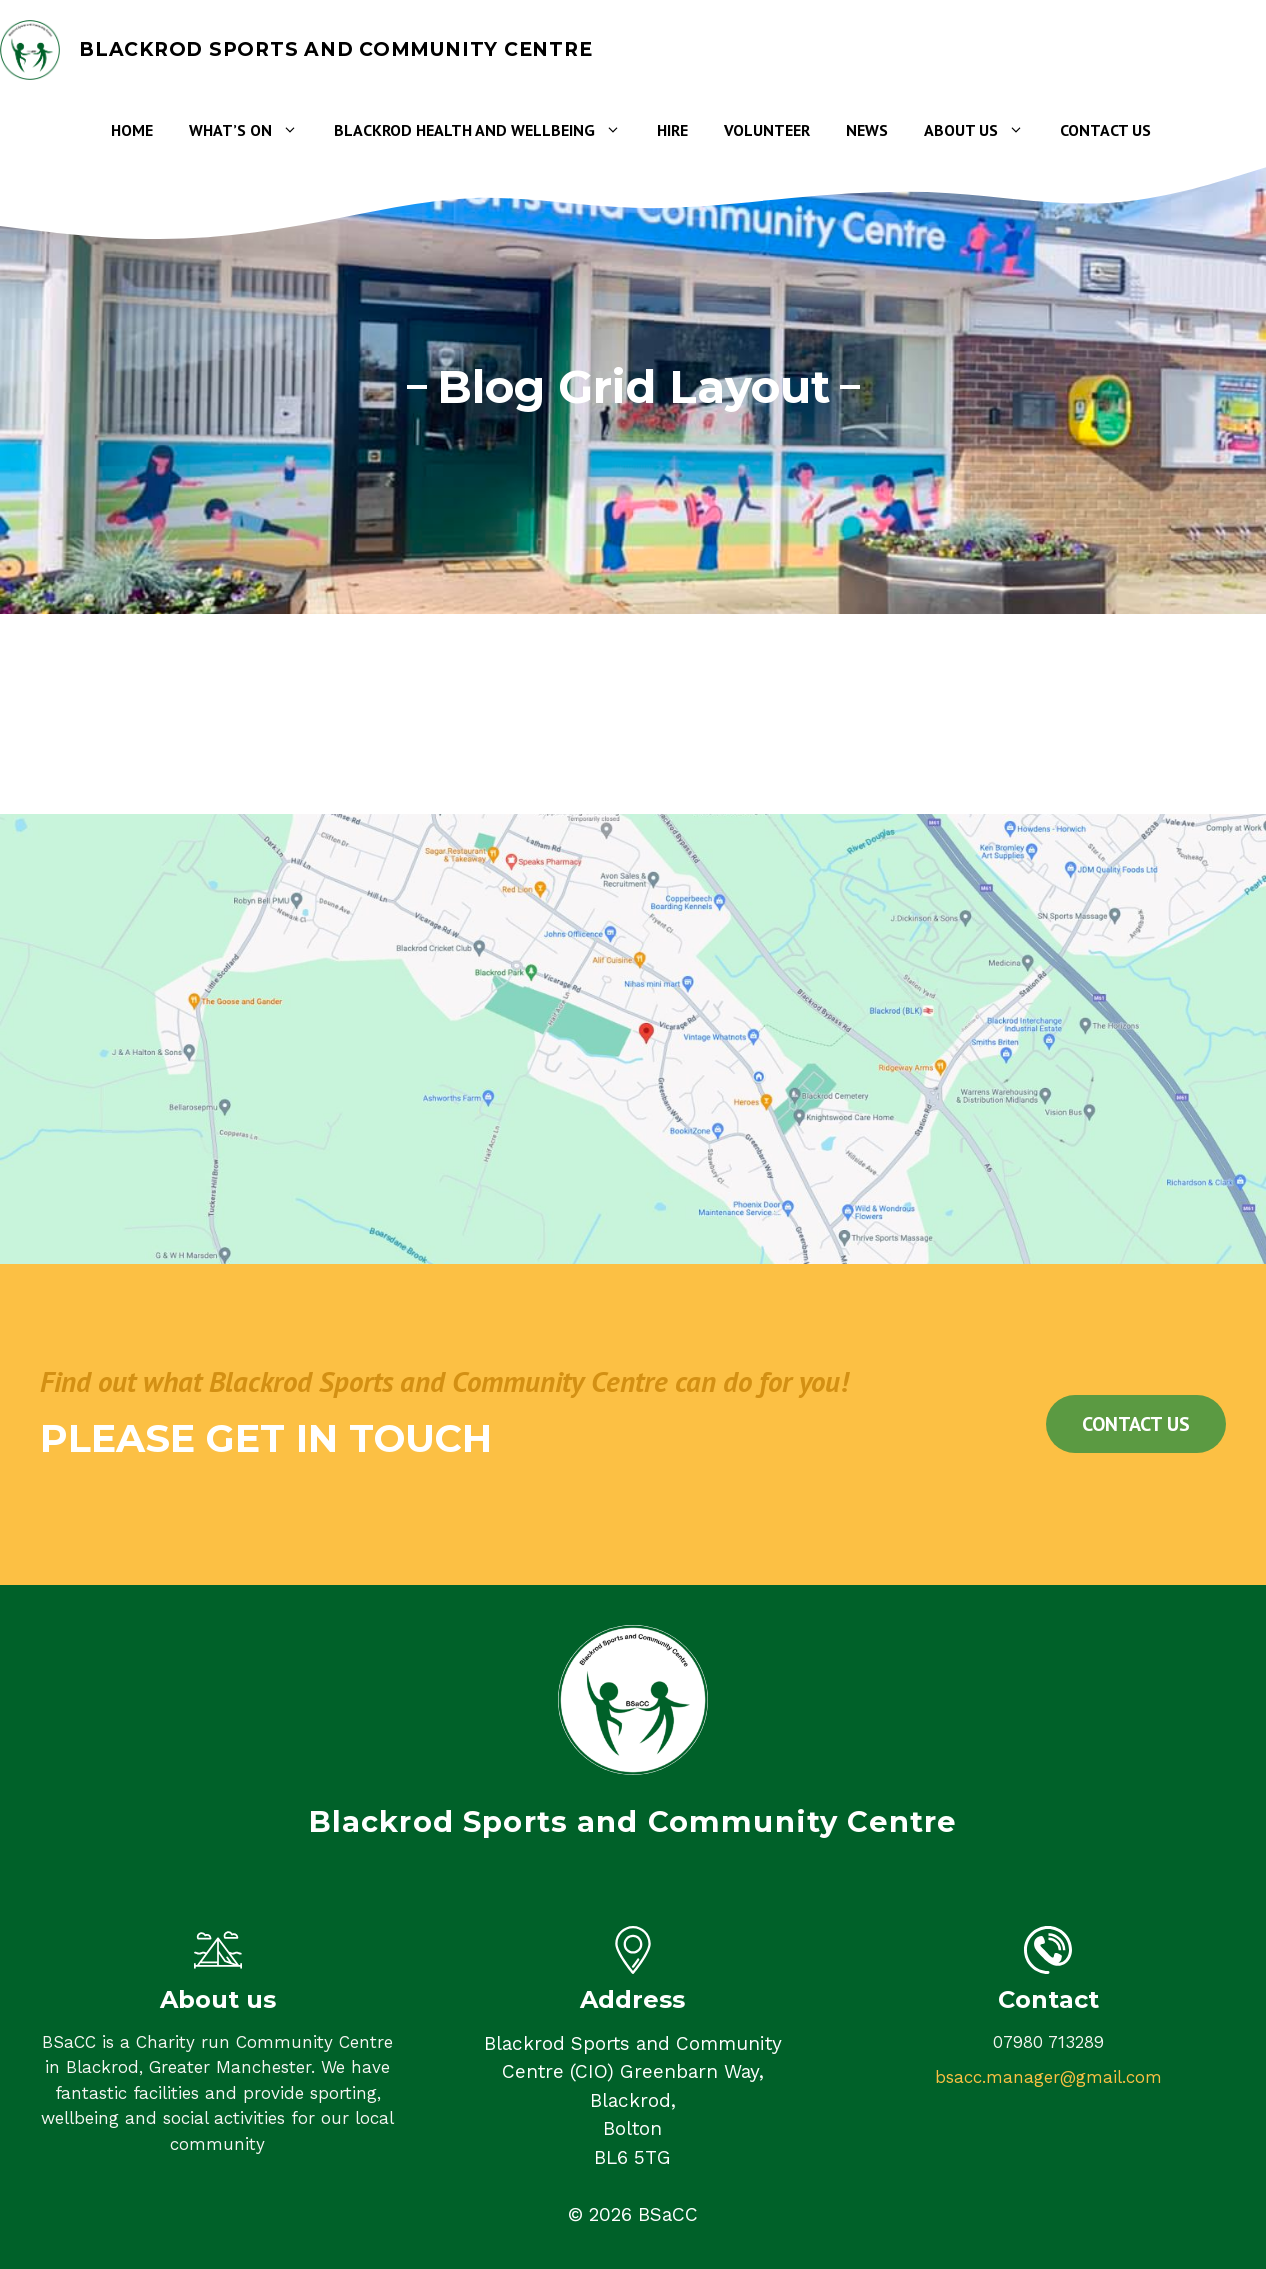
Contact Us (1105, 130)
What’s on (252, 130)
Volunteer (767, 130)
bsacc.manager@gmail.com (1048, 2077)
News (867, 130)
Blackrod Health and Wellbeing (486, 130)
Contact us (1136, 1424)
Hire (672, 130)
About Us (983, 130)
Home (132, 130)
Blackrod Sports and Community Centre (335, 49)
